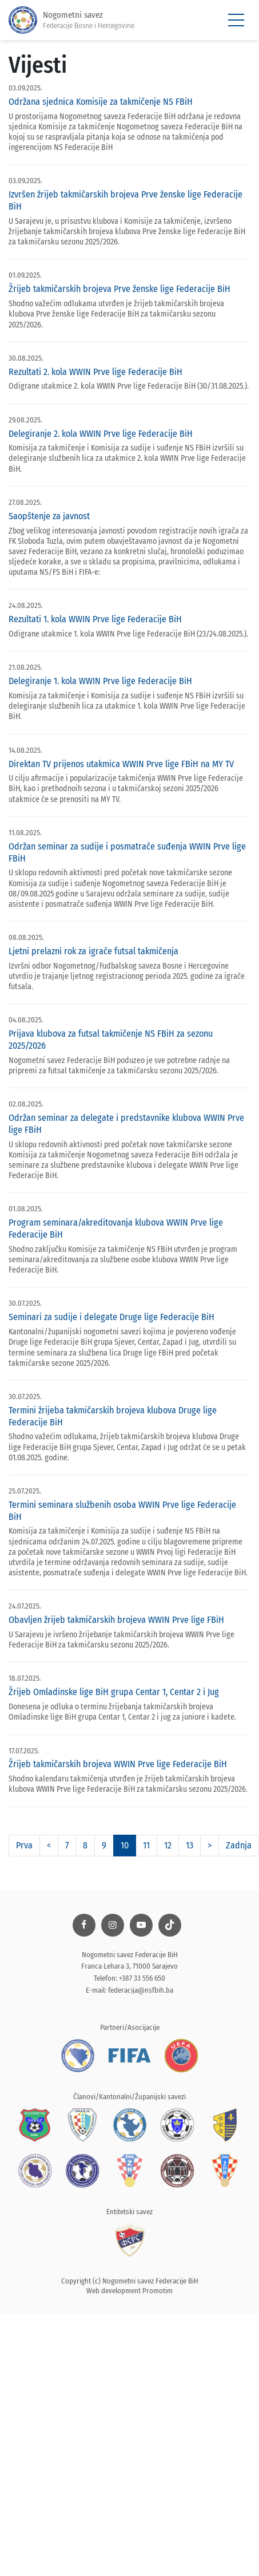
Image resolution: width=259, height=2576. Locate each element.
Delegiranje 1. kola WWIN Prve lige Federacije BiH (100, 680)
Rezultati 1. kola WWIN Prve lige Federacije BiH (95, 619)
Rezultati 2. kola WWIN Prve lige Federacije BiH (95, 371)
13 (189, 1845)
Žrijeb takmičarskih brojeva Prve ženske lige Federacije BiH (119, 288)
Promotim (157, 2290)
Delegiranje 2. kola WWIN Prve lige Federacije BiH (101, 433)
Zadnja (239, 1845)
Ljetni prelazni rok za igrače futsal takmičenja (93, 951)
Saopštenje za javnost (49, 516)
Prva (24, 1845)
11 (146, 1845)
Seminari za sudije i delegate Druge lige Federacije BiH (111, 1316)
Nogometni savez (71, 20)
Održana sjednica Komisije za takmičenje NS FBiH (101, 101)
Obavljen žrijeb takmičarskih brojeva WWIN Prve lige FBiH (116, 1619)
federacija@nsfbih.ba (140, 1990)
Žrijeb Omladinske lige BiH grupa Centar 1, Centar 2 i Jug (114, 1691)
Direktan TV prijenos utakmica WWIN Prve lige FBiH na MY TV (121, 763)
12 (168, 1845)
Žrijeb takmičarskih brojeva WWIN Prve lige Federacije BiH (118, 1764)
